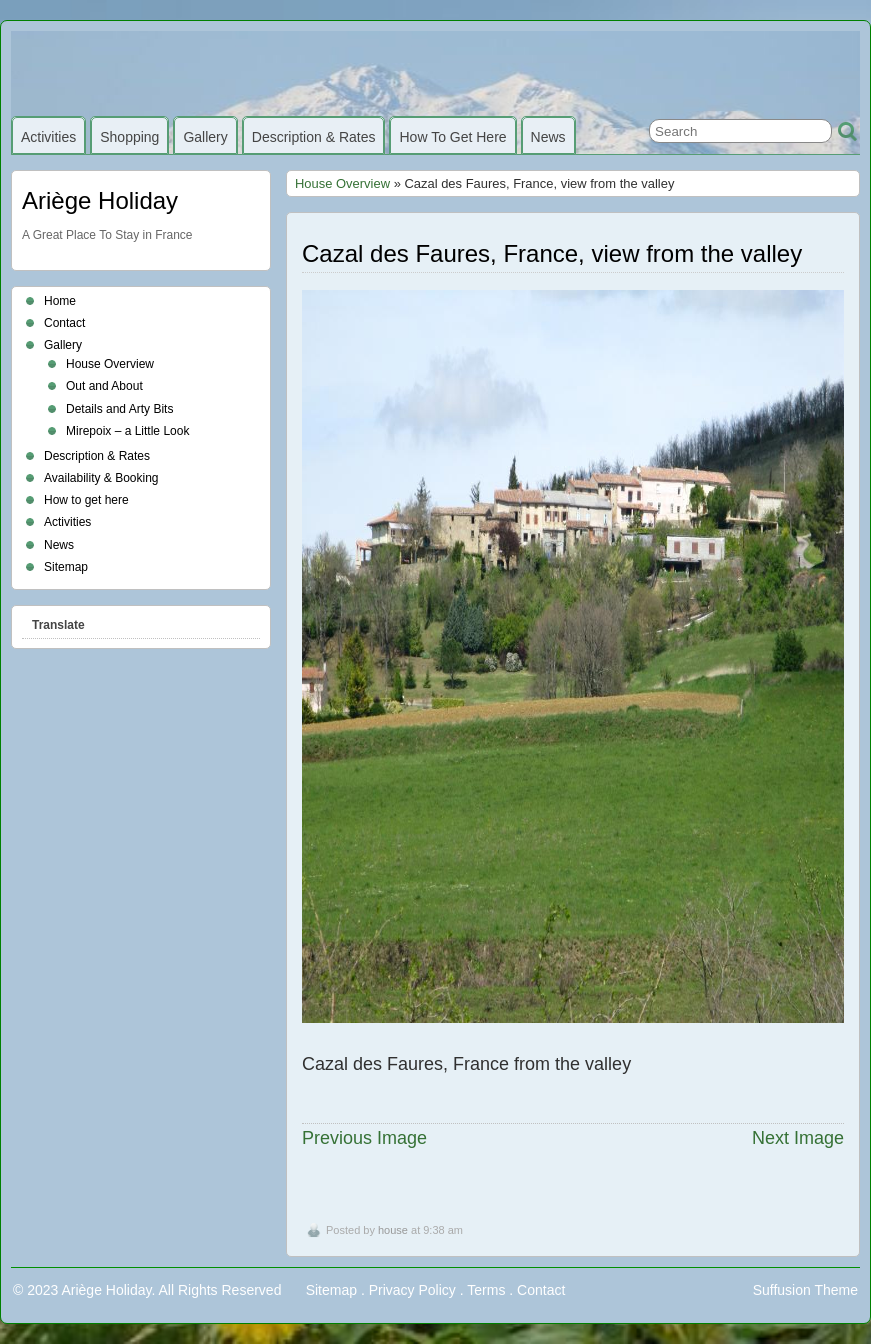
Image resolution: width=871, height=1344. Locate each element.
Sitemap (66, 567)
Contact (64, 323)
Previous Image (364, 1138)
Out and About (104, 386)
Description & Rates (314, 137)
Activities (48, 137)
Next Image (798, 1138)
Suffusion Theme (805, 1290)
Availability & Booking (101, 478)
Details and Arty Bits (119, 409)
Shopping (129, 137)
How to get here (452, 137)
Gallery (205, 137)
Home (60, 301)
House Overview (342, 183)
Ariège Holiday (100, 200)
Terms (486, 1290)
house (393, 1230)
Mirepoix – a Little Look (127, 431)
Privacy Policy (412, 1290)
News (548, 137)
